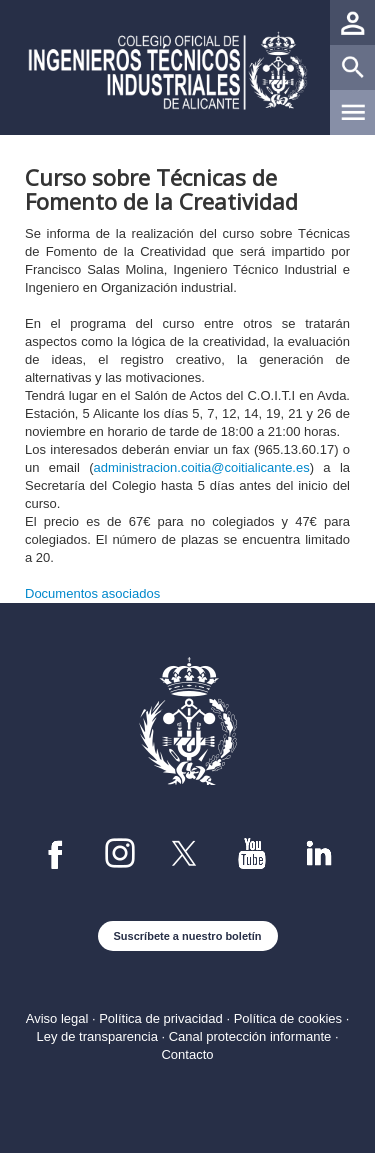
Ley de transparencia (96, 1036)
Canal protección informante (250, 1036)
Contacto (187, 1054)
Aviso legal (57, 1018)
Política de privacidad (161, 1018)
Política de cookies (288, 1018)
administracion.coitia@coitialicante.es (201, 467)
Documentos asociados (92, 593)
